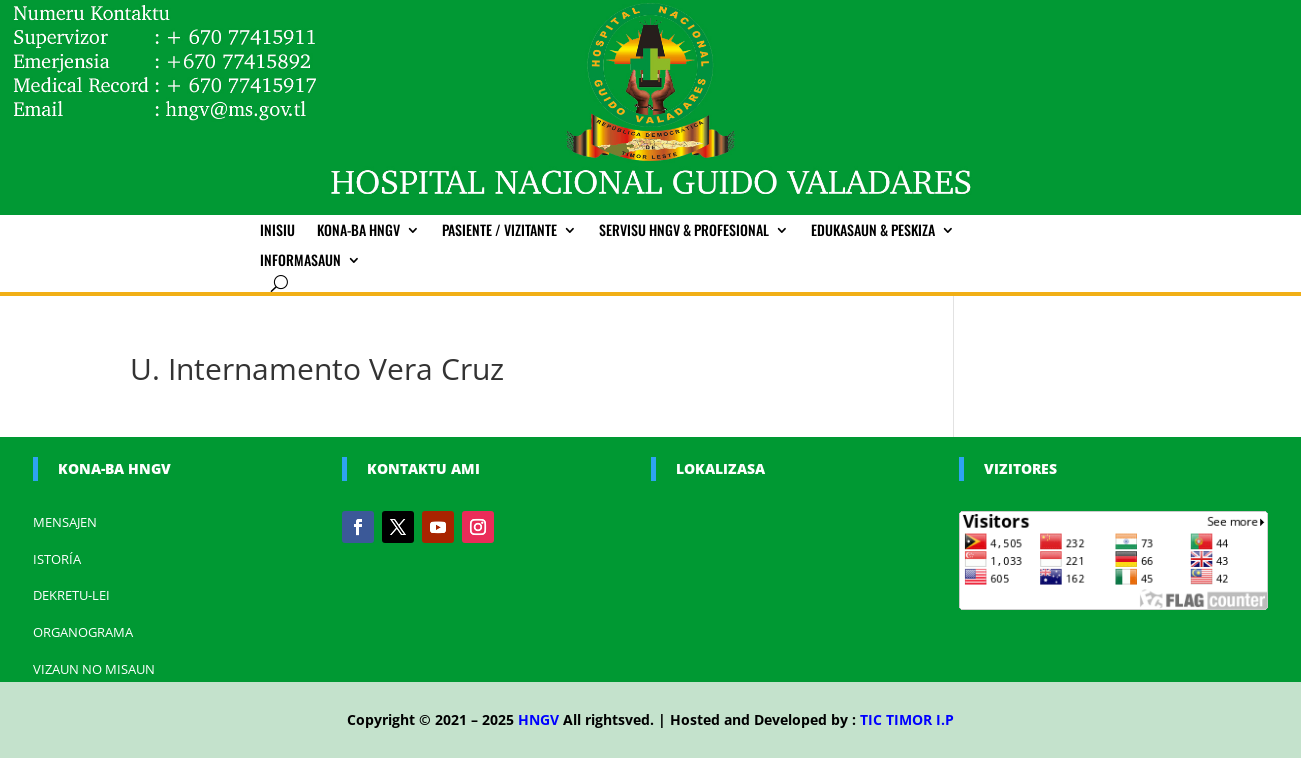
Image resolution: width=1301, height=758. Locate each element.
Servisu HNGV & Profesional (684, 231)
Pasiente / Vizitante (499, 231)
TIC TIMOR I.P (907, 719)
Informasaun (300, 261)
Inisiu (277, 231)
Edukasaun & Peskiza (873, 231)
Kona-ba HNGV (358, 231)
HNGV (538, 719)
